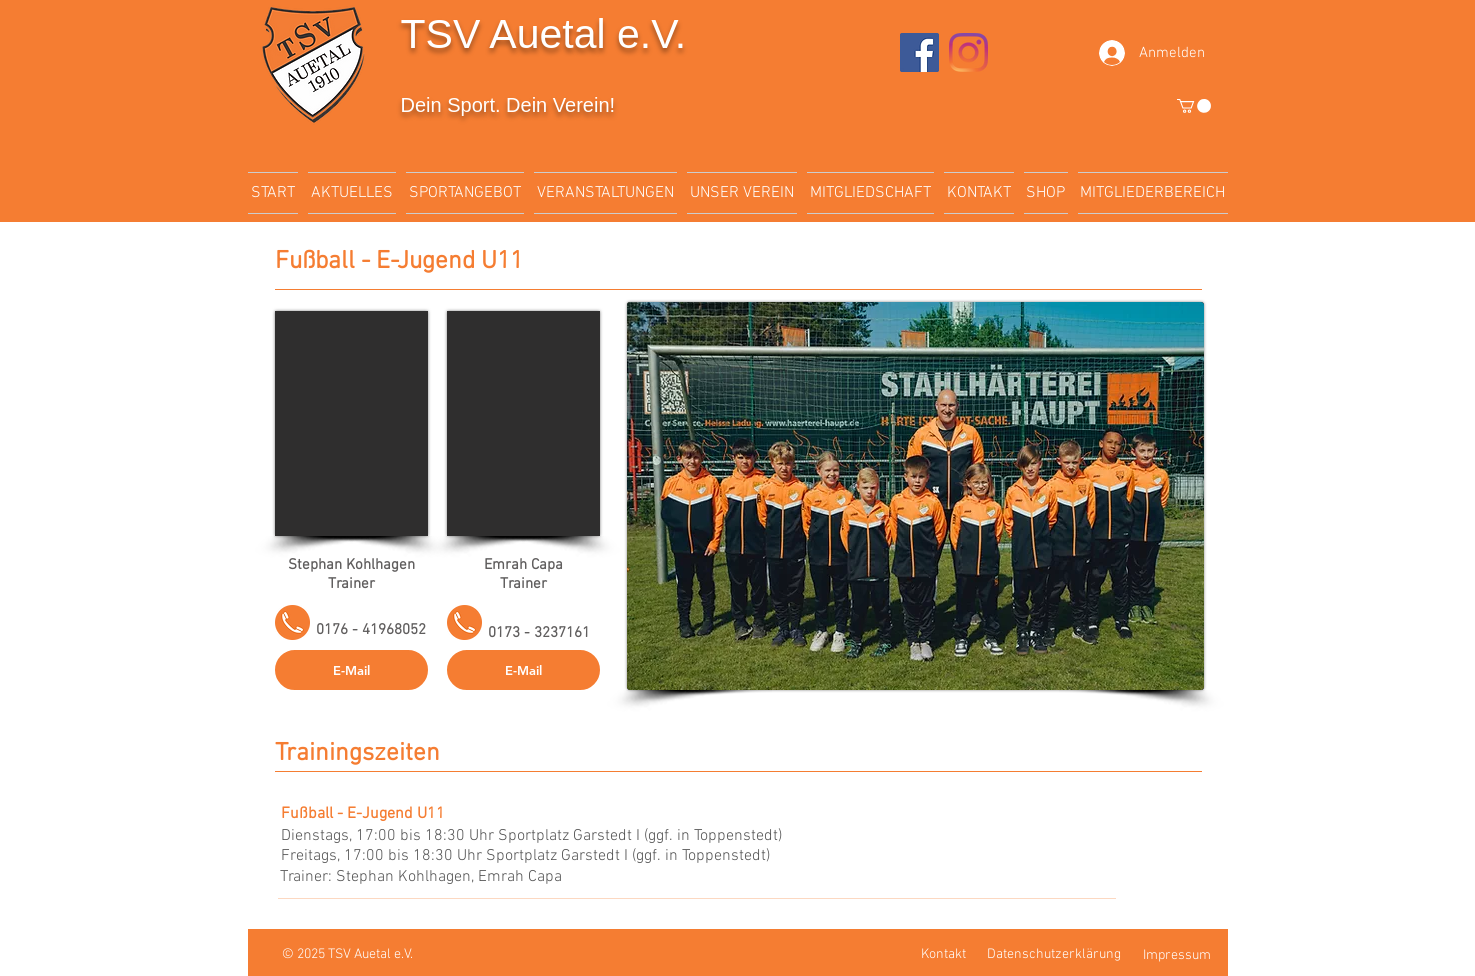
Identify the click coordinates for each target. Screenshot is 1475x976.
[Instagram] (968, 52)
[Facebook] (919, 52)
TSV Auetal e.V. (544, 34)
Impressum (1177, 955)
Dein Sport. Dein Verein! (508, 105)
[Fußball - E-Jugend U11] (379, 814)
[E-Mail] (351, 670)
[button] (1194, 106)
